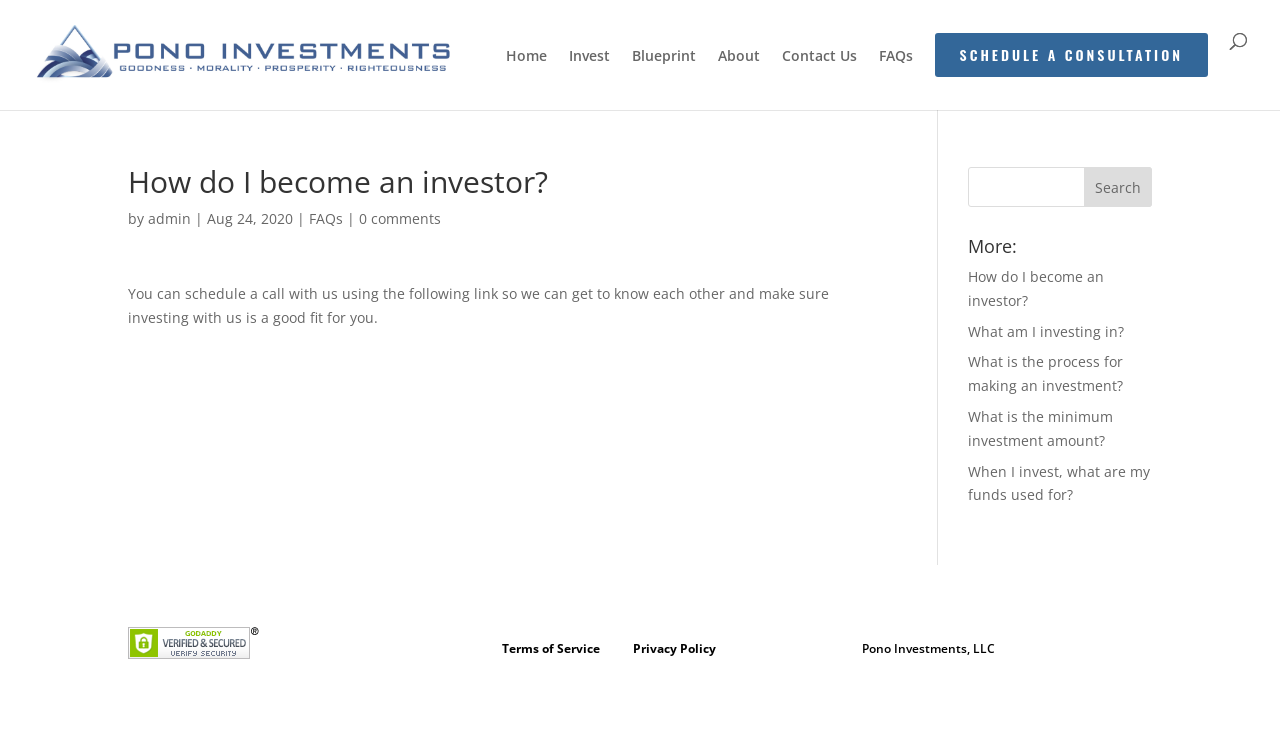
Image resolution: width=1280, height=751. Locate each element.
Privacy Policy (674, 648)
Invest (589, 57)
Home (526, 57)
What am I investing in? (1046, 331)
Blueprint (664, 57)
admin (169, 218)
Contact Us (819, 57)
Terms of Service (551, 648)
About (739, 57)
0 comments (400, 218)
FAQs (896, 57)
